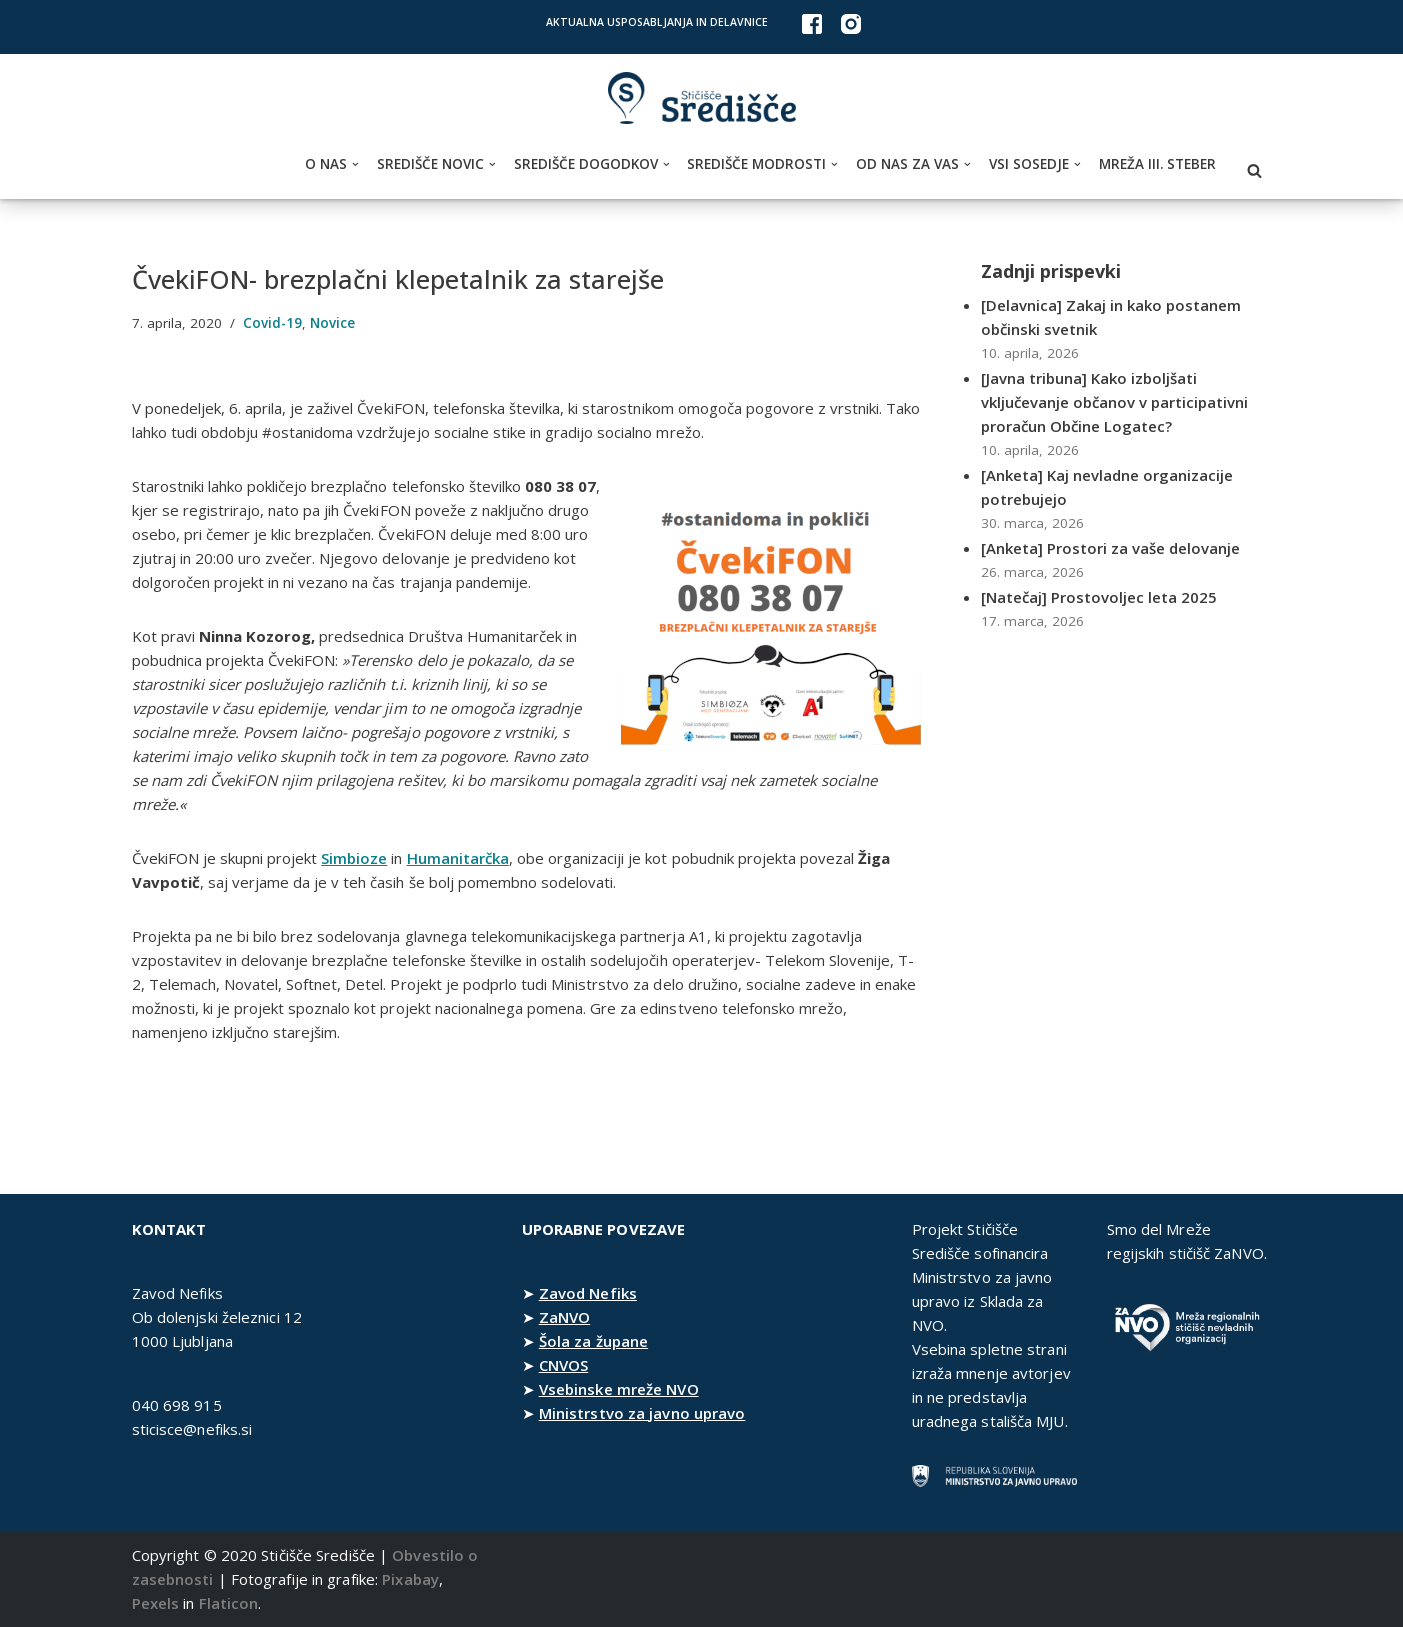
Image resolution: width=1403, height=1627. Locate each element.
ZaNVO (565, 1317)
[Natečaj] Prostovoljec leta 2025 (1100, 597)
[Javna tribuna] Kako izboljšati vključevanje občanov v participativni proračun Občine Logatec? (1116, 402)
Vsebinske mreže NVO (619, 1389)
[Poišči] (1254, 170)
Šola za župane (593, 1341)
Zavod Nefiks (588, 1293)
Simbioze (356, 858)
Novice (335, 323)
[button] (355, 164)
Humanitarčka (460, 858)
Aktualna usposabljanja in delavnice (657, 22)
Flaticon (229, 1603)
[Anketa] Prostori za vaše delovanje (1112, 548)
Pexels (156, 1603)
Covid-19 (274, 323)
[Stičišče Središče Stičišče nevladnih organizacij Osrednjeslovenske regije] (702, 98)
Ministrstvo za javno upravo (642, 1413)
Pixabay (410, 1579)
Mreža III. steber (1157, 164)
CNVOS (564, 1365)
